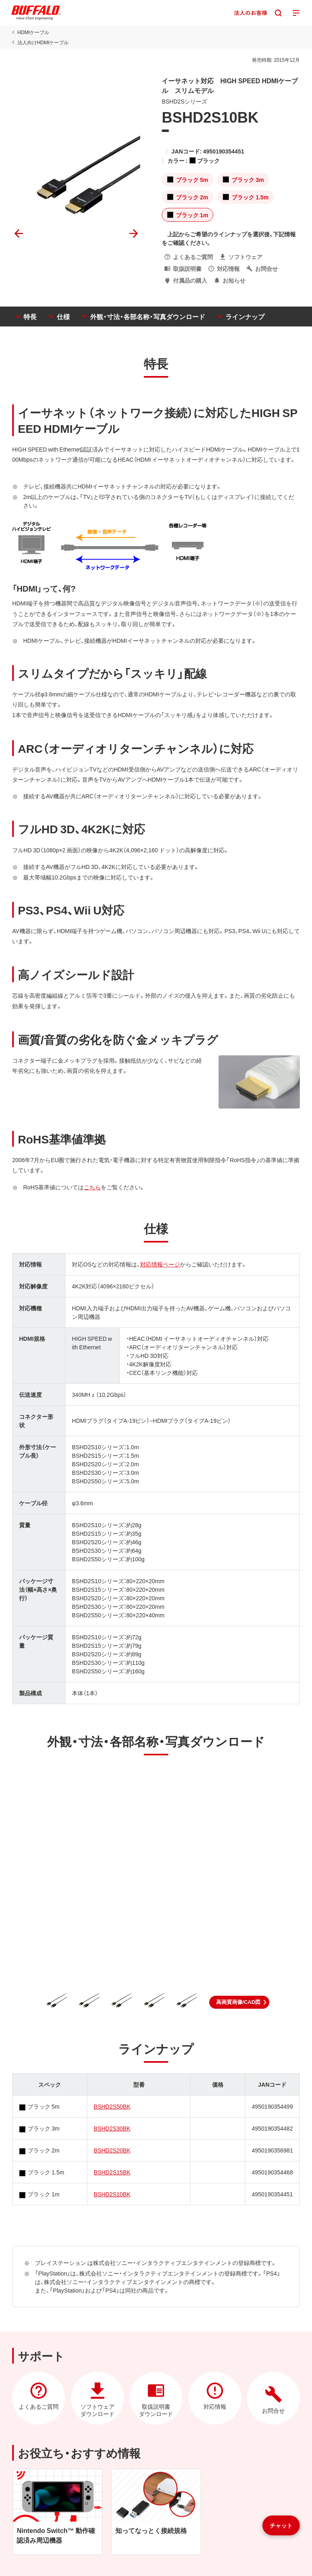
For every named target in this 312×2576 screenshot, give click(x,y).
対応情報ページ (160, 1264)
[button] (239, 2002)
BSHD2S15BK (112, 2172)
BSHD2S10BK (112, 2194)
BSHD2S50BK (112, 2106)
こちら (92, 1187)
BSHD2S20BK (112, 2150)
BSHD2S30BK (112, 2128)
